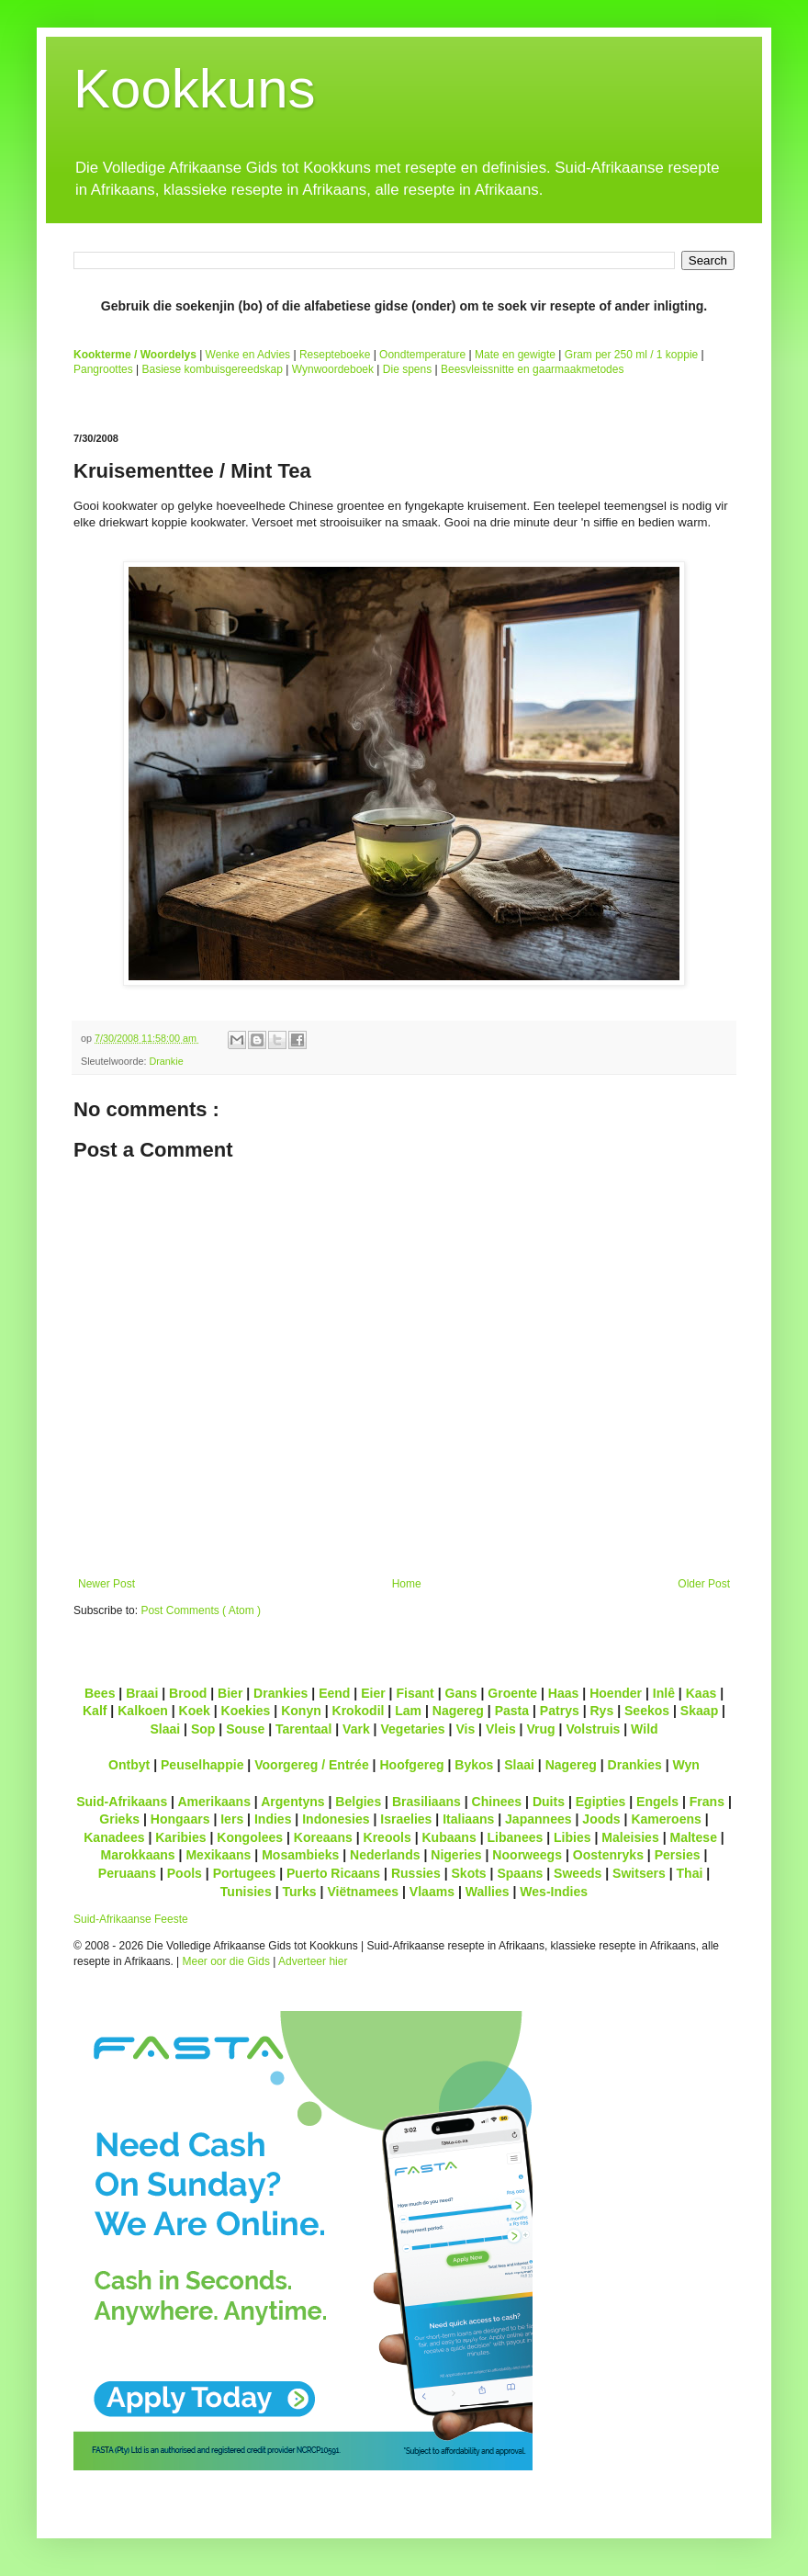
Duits (549, 1801)
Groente (512, 1693)
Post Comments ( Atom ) (200, 1610)
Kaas (701, 1693)
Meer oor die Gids (226, 1961)
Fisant (414, 1693)
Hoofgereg (411, 1764)
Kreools (387, 1837)
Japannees (538, 1819)
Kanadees (114, 1837)
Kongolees (250, 1837)
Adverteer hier (312, 1961)
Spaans (520, 1873)
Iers (231, 1819)
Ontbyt (129, 1764)
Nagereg (458, 1710)
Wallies (488, 1891)
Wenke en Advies (248, 354)
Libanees (515, 1837)
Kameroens (666, 1819)
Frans (707, 1801)
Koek (194, 1710)
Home (406, 1583)
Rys (601, 1710)
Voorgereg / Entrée (311, 1764)
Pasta (512, 1710)
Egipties (601, 1801)
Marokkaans (138, 1854)
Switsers (639, 1873)
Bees (100, 1693)
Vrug (540, 1729)
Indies (273, 1819)
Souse (245, 1729)
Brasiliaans (426, 1801)
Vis (465, 1729)
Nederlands (385, 1854)
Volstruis (593, 1729)
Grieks (119, 1819)
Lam (408, 1710)
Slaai (165, 1729)
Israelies (406, 1819)
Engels (657, 1801)
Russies (416, 1873)
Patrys (559, 1710)
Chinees (497, 1801)
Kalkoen (143, 1710)
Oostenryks (608, 1854)
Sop (203, 1729)
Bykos (473, 1764)
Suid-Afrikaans (121, 1801)
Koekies (246, 1710)
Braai (142, 1693)
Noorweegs (527, 1854)
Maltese (692, 1837)
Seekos (646, 1710)
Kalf (95, 1710)
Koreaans (323, 1837)
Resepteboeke (334, 354)
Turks (299, 1891)
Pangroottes (103, 369)
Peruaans (127, 1873)
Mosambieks (300, 1854)
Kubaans (448, 1837)
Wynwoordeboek (333, 369)
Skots (468, 1873)
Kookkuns (194, 88)
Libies (572, 1837)
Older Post (704, 1583)
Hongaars (180, 1819)
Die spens (407, 369)
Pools (184, 1873)
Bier (230, 1693)
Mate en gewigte (515, 354)
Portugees (244, 1873)
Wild (644, 1729)
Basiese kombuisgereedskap (212, 369)
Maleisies (629, 1837)
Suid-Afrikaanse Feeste (130, 1919)
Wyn (686, 1764)
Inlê (664, 1693)
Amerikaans (214, 1801)
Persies (678, 1854)
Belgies (358, 1801)
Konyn (301, 1710)
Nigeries (456, 1854)
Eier (373, 1693)
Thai (690, 1873)
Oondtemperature (422, 354)
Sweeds (577, 1873)
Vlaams (432, 1891)
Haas (563, 1693)
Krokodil (358, 1710)
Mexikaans (218, 1854)
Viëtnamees (362, 1891)
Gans (461, 1693)
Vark (356, 1729)
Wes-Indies (554, 1891)
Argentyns (292, 1801)
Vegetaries (412, 1729)
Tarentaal (303, 1729)
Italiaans (468, 1819)
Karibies (180, 1837)
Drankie (166, 1061)
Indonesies (335, 1819)
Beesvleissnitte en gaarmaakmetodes (532, 369)
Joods (601, 1819)
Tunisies (246, 1891)
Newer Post (106, 1583)
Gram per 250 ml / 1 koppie (631, 354)
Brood (188, 1693)
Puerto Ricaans (333, 1873)
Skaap (699, 1710)
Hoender (615, 1693)
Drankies (280, 1693)
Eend (334, 1693)
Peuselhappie (202, 1764)
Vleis (501, 1729)
